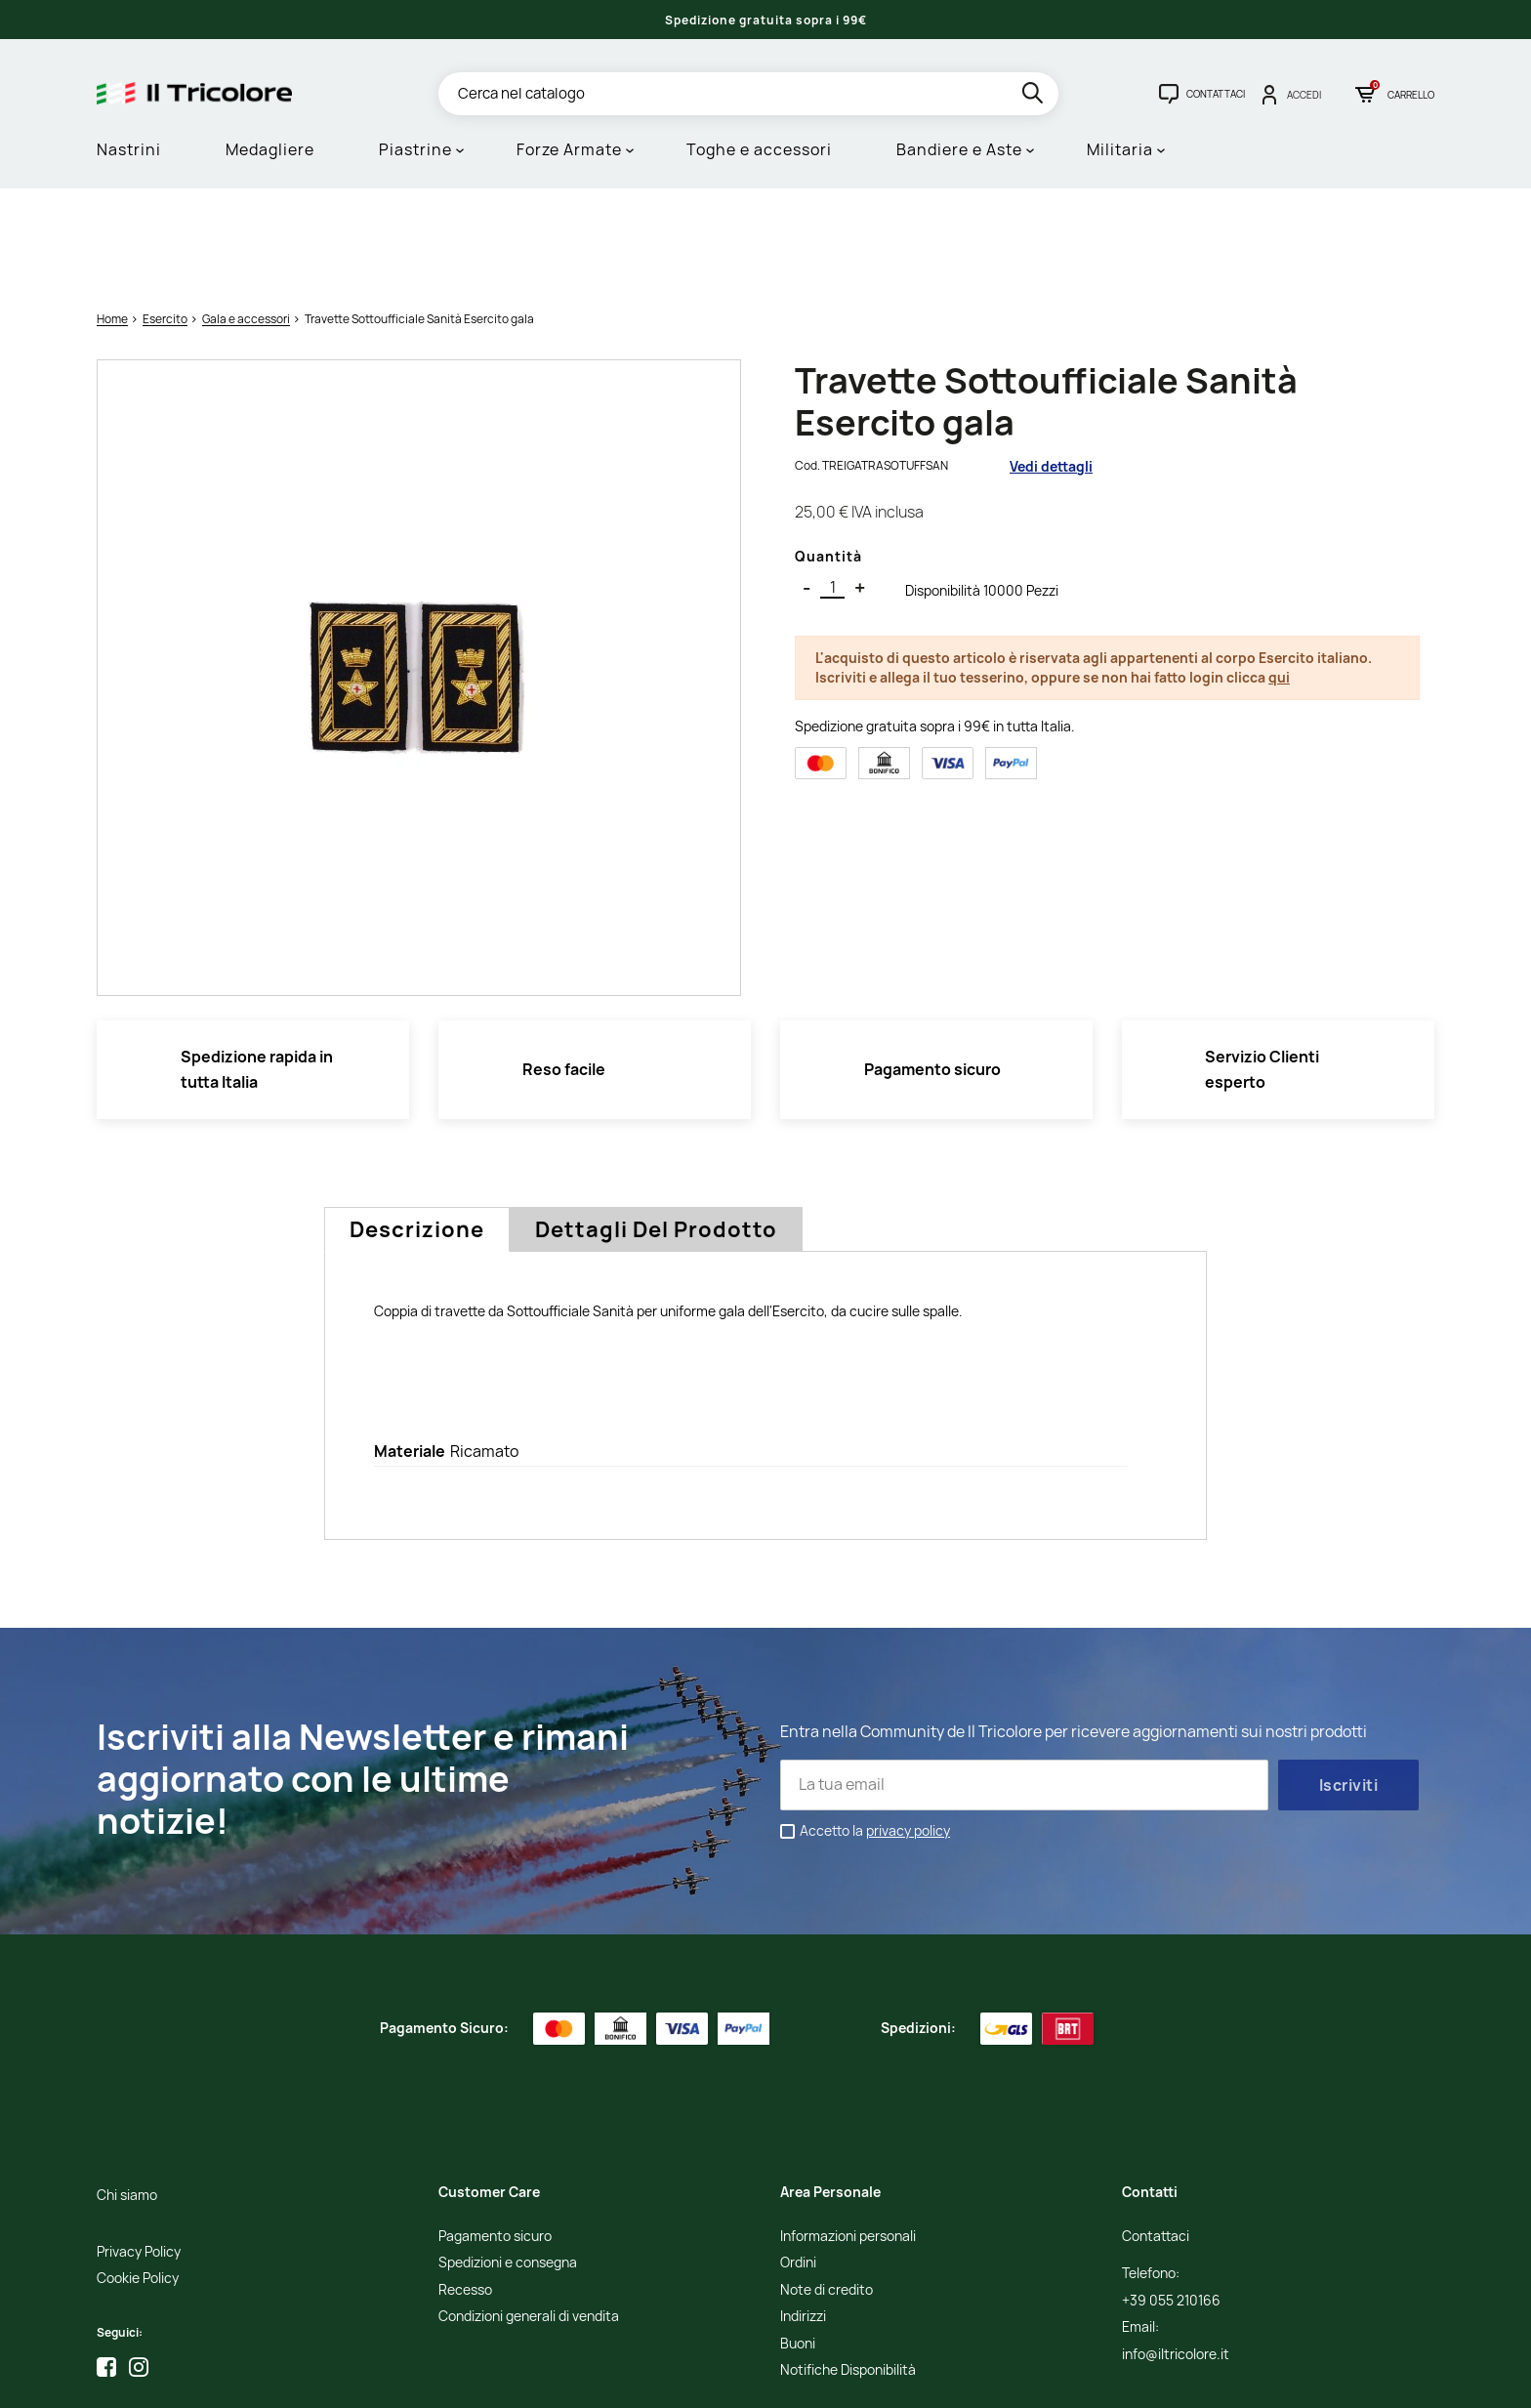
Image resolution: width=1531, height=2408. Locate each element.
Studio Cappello (1170, 2379)
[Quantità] (832, 488)
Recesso (465, 2189)
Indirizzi (803, 2217)
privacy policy (908, 1731)
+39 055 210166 (1171, 2200)
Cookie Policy (138, 2179)
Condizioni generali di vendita (528, 2217)
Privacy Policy (139, 2151)
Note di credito (826, 2189)
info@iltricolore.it (1175, 2254)
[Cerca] (748, 93)
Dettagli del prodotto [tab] (656, 1129)
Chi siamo (127, 2096)
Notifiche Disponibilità (848, 2271)
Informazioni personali (848, 2137)
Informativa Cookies (1018, 2379)
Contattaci (1155, 2137)
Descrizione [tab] (417, 1129)
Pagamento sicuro (495, 2137)
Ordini (798, 2163)
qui (1279, 576)
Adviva (1241, 2379)
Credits (1101, 2379)
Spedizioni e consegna (507, 2163)
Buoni (797, 2243)
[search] (1034, 96)
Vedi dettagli (1051, 365)
